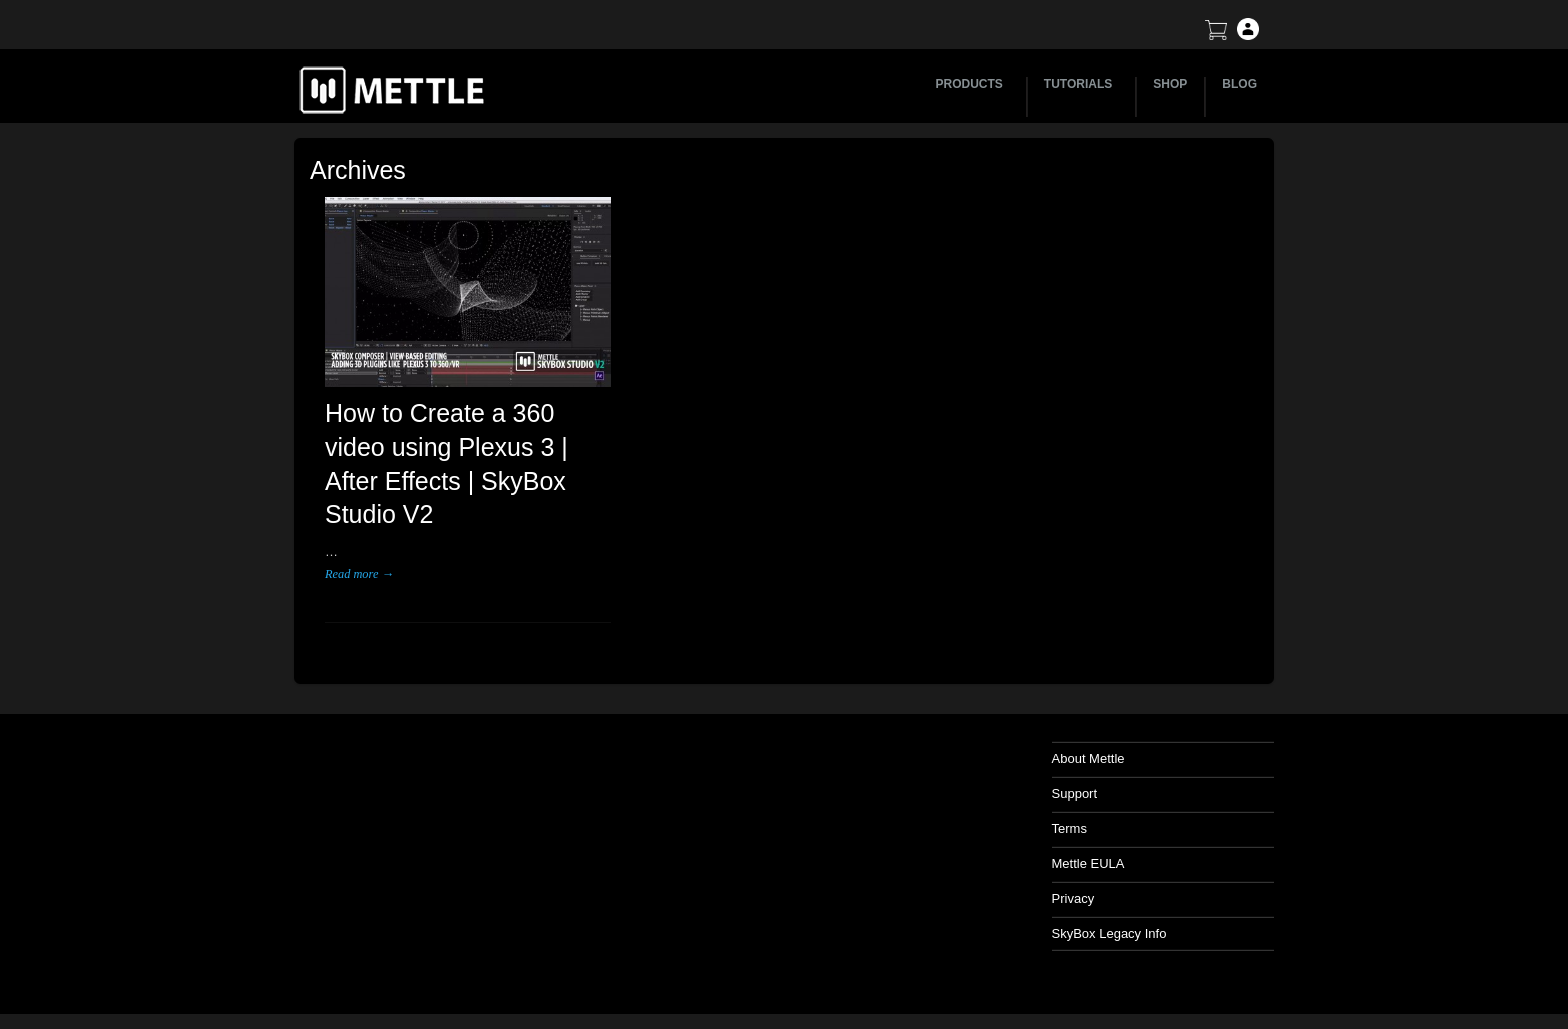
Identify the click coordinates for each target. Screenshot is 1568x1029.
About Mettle (1088, 758)
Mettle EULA (1088, 863)
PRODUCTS (972, 84)
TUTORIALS (1081, 84)
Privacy (1073, 898)
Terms (1069, 828)
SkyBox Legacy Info (1109, 933)
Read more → (359, 574)
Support (1075, 793)
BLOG (1239, 84)
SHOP (1170, 84)
